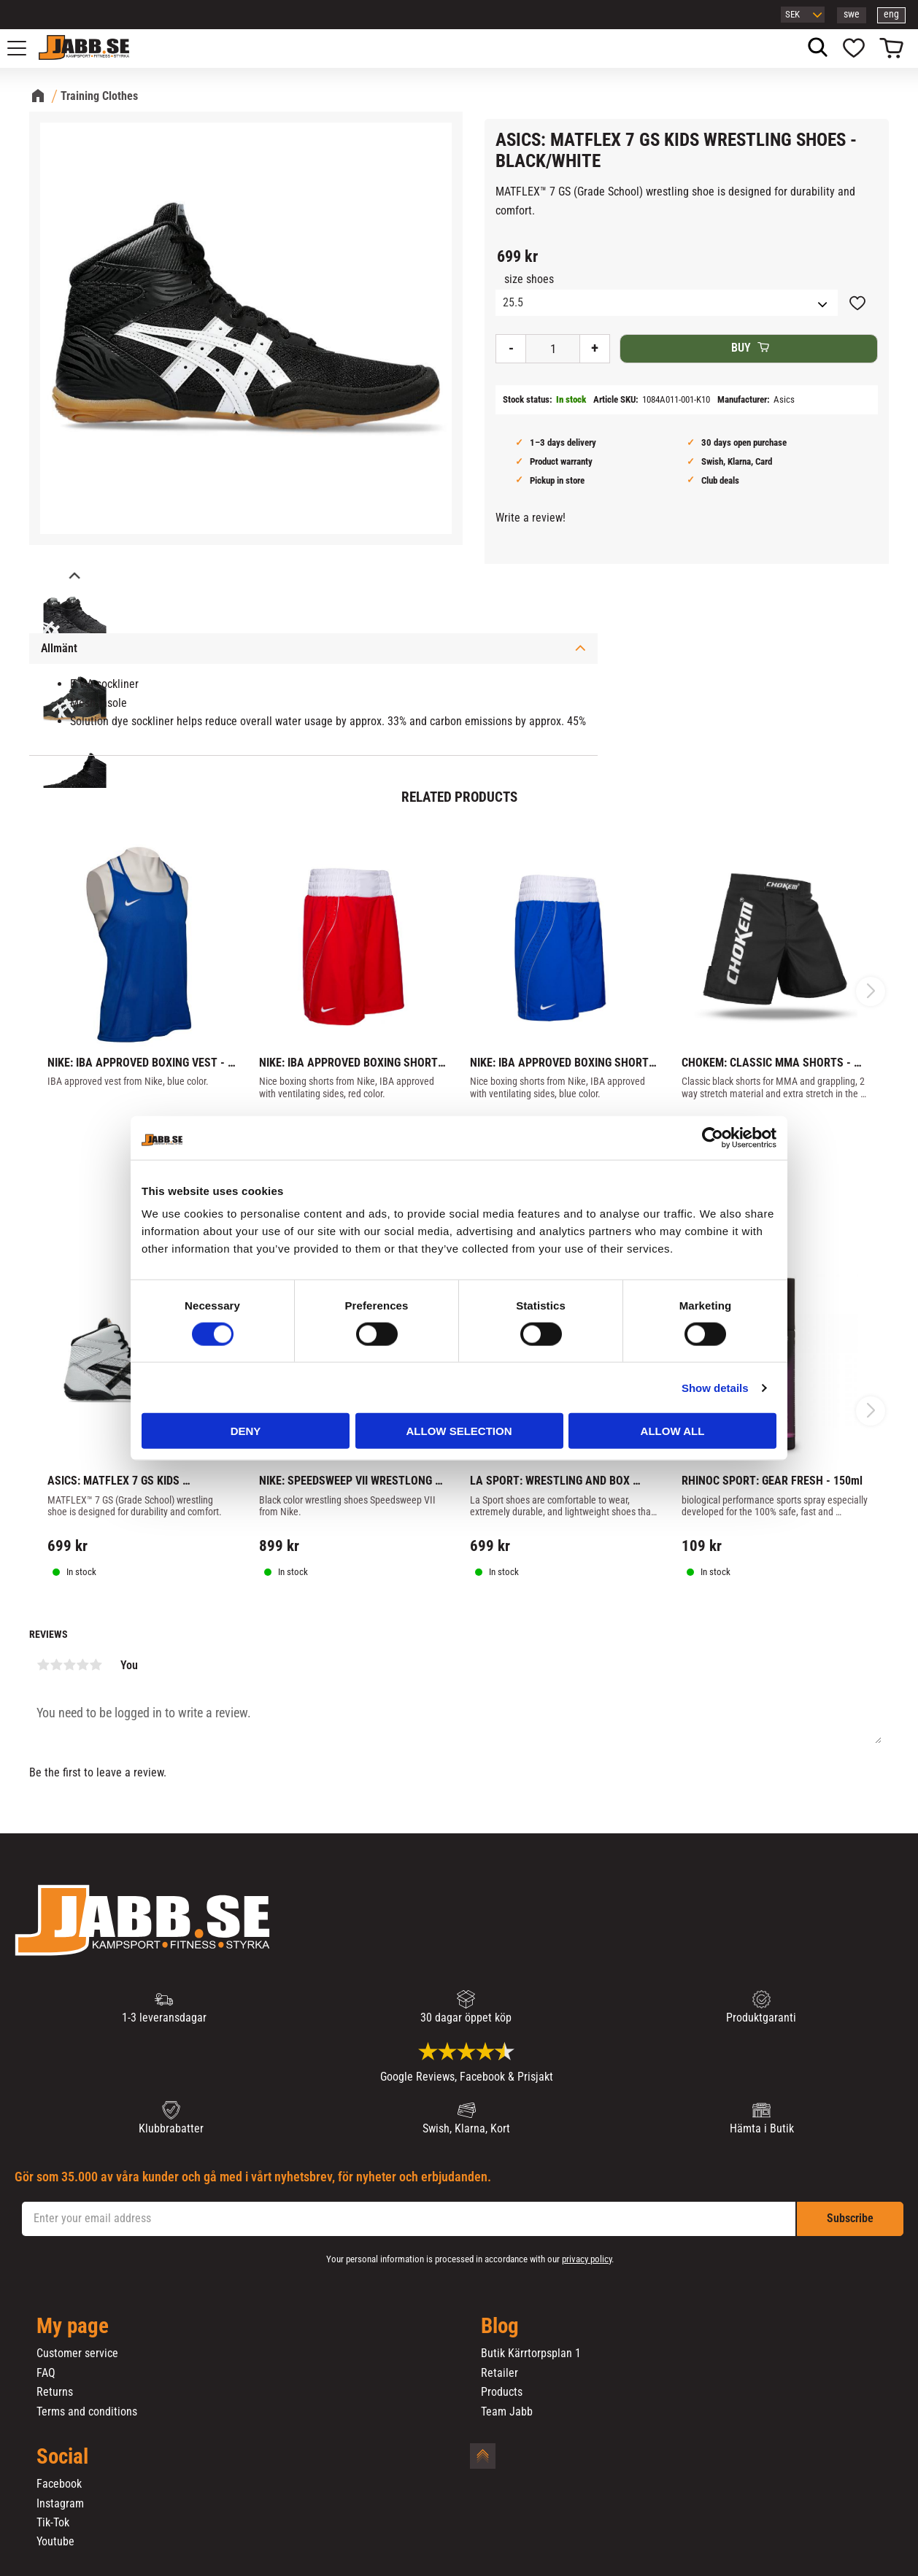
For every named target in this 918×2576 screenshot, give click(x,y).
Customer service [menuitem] (77, 2353)
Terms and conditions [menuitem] (86, 2411)
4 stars (82, 1664)
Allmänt (59, 648)
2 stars (56, 1664)
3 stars (69, 1664)
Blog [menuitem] (500, 2326)
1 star (43, 1664)
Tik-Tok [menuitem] (52, 2522)
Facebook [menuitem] (59, 2484)
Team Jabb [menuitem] (507, 2411)
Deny (246, 1431)
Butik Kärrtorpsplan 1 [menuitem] (531, 2353)
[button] (24, 48)
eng (891, 14)
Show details (715, 1387)
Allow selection (459, 1431)
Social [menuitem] (62, 2457)
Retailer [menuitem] (499, 2373)
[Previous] (72, 576)
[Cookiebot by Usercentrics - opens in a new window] (712, 1137)
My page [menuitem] (72, 2326)
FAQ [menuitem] (45, 2373)
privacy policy (587, 2259)
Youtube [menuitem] (55, 2541)
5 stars (95, 1664)
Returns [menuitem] (54, 2392)
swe (852, 14)
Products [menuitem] (501, 2392)
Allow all (673, 1431)
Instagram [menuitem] (60, 2503)
